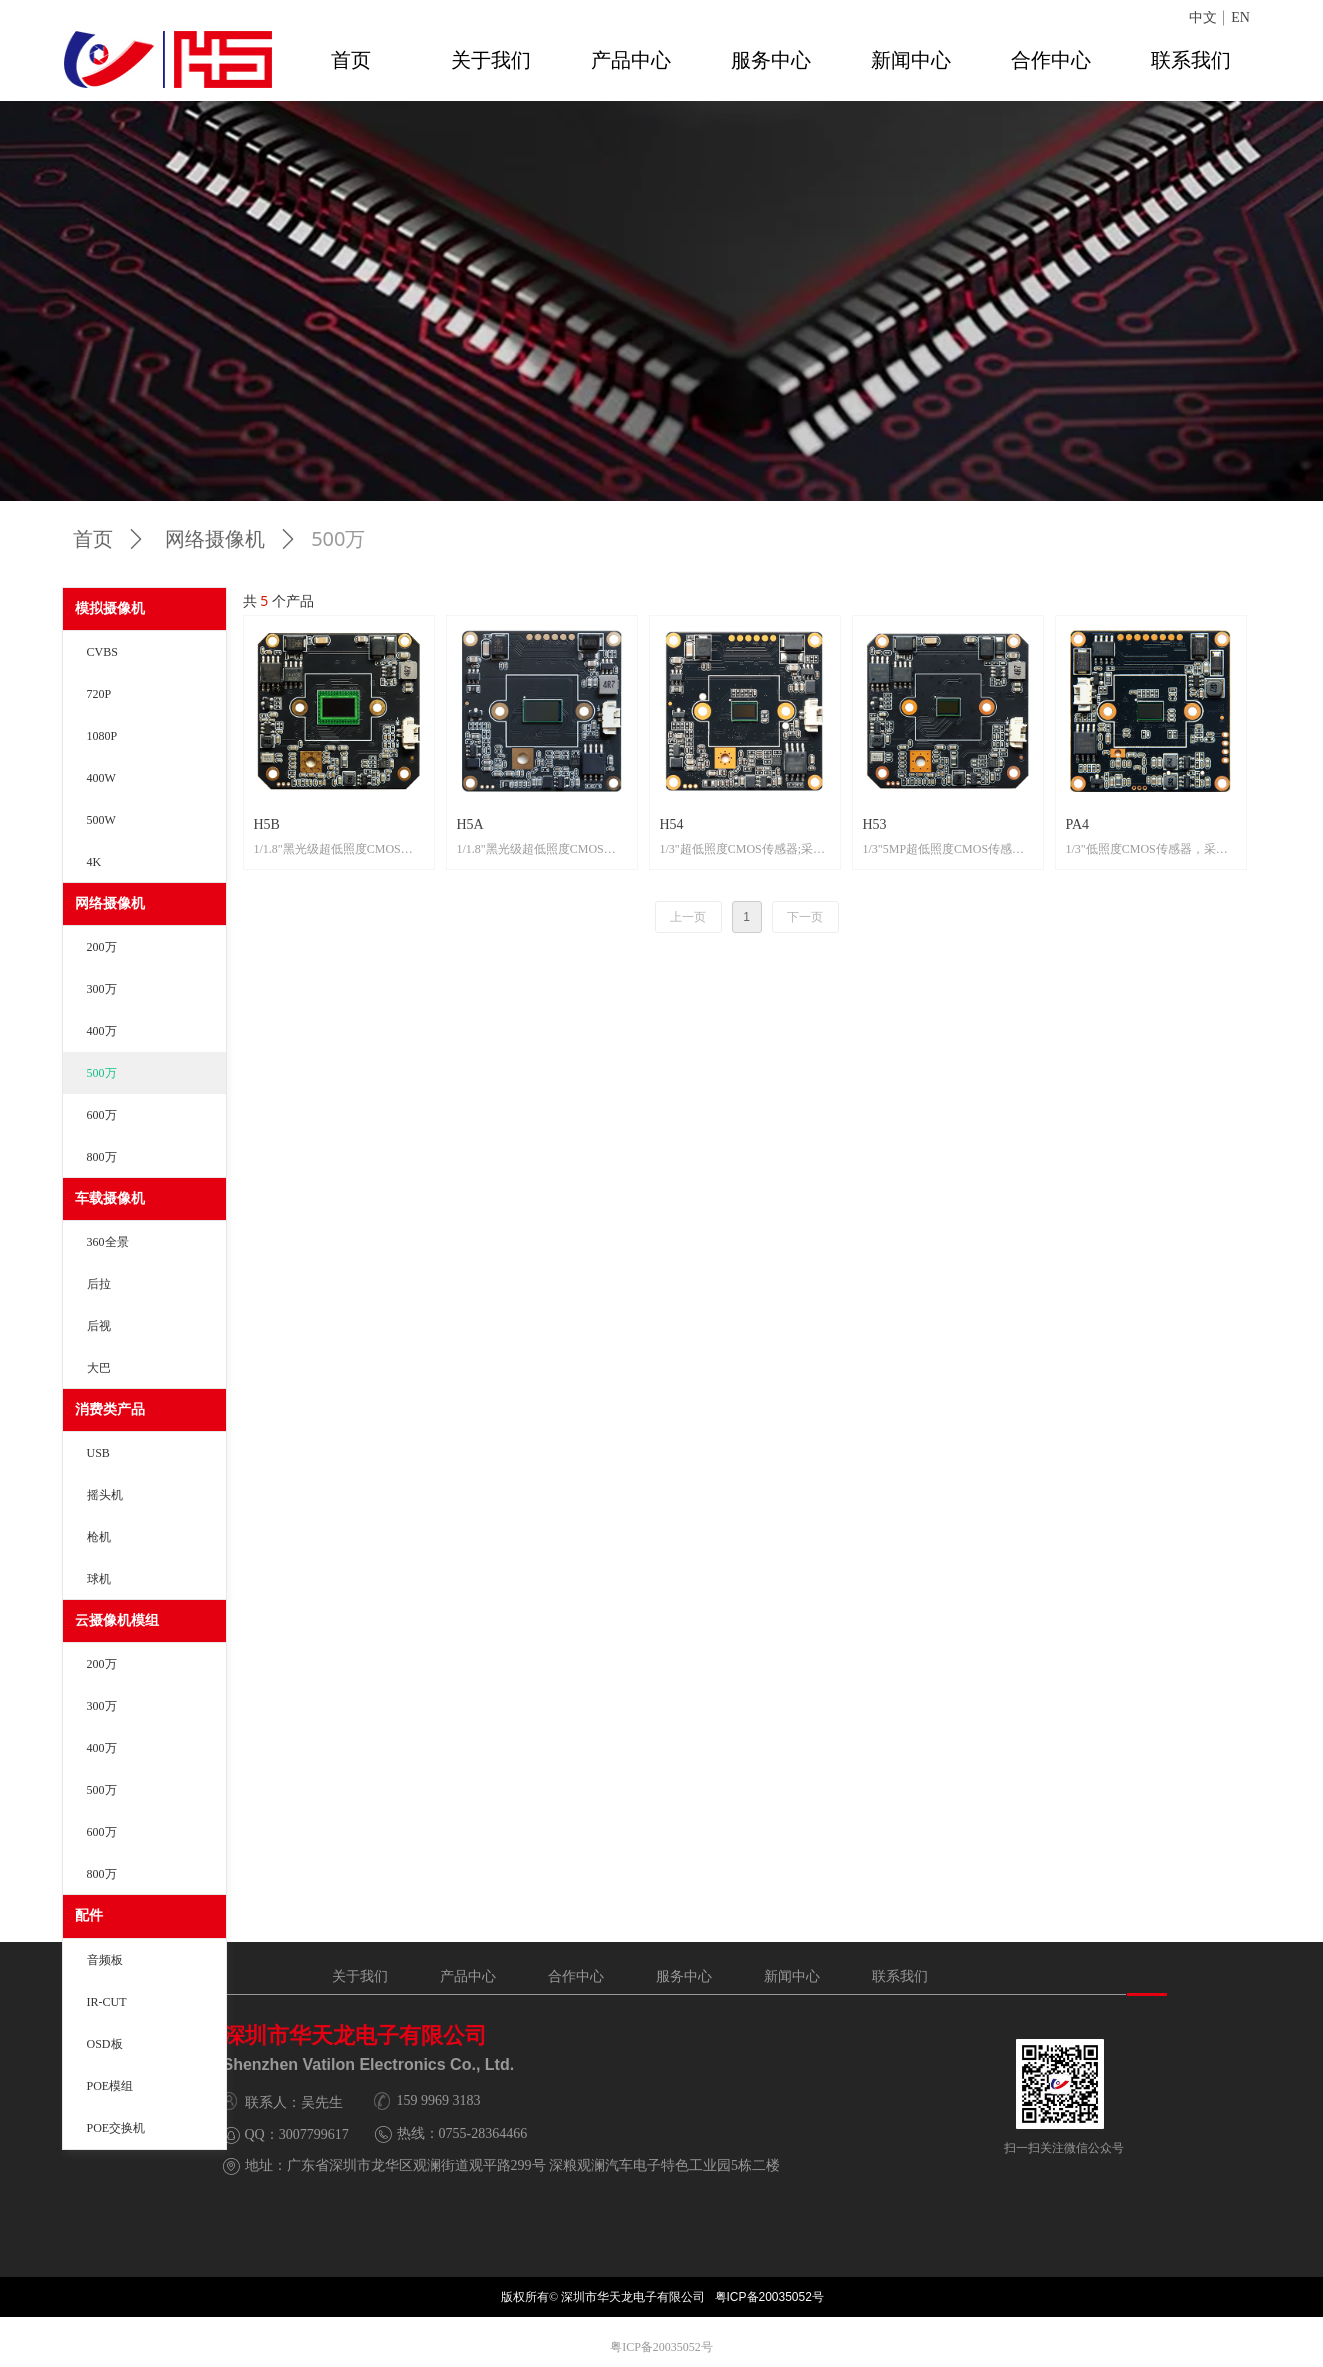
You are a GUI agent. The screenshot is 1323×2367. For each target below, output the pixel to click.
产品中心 (631, 60)
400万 (102, 1031)
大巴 (99, 1368)
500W (101, 820)
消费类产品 (110, 1409)
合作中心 (1051, 60)
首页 (351, 60)
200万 (102, 947)
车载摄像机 (110, 1198)
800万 (102, 1157)
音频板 (105, 1960)
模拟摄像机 (110, 608)
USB (98, 1453)
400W (101, 778)
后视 (99, 1326)
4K (94, 862)
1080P (102, 736)
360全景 (108, 1242)
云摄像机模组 (117, 1620)
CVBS (102, 652)
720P (99, 694)
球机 (99, 1579)
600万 (102, 1115)
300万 (102, 989)
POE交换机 (116, 2128)
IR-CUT (107, 2002)
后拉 (99, 1284)
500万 (102, 1073)
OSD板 (105, 2044)
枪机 (99, 1537)
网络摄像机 (110, 903)
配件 (89, 1915)
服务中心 (771, 60)
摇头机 (105, 1495)
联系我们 (1191, 60)
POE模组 (110, 2086)
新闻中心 (911, 60)
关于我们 (491, 60)
